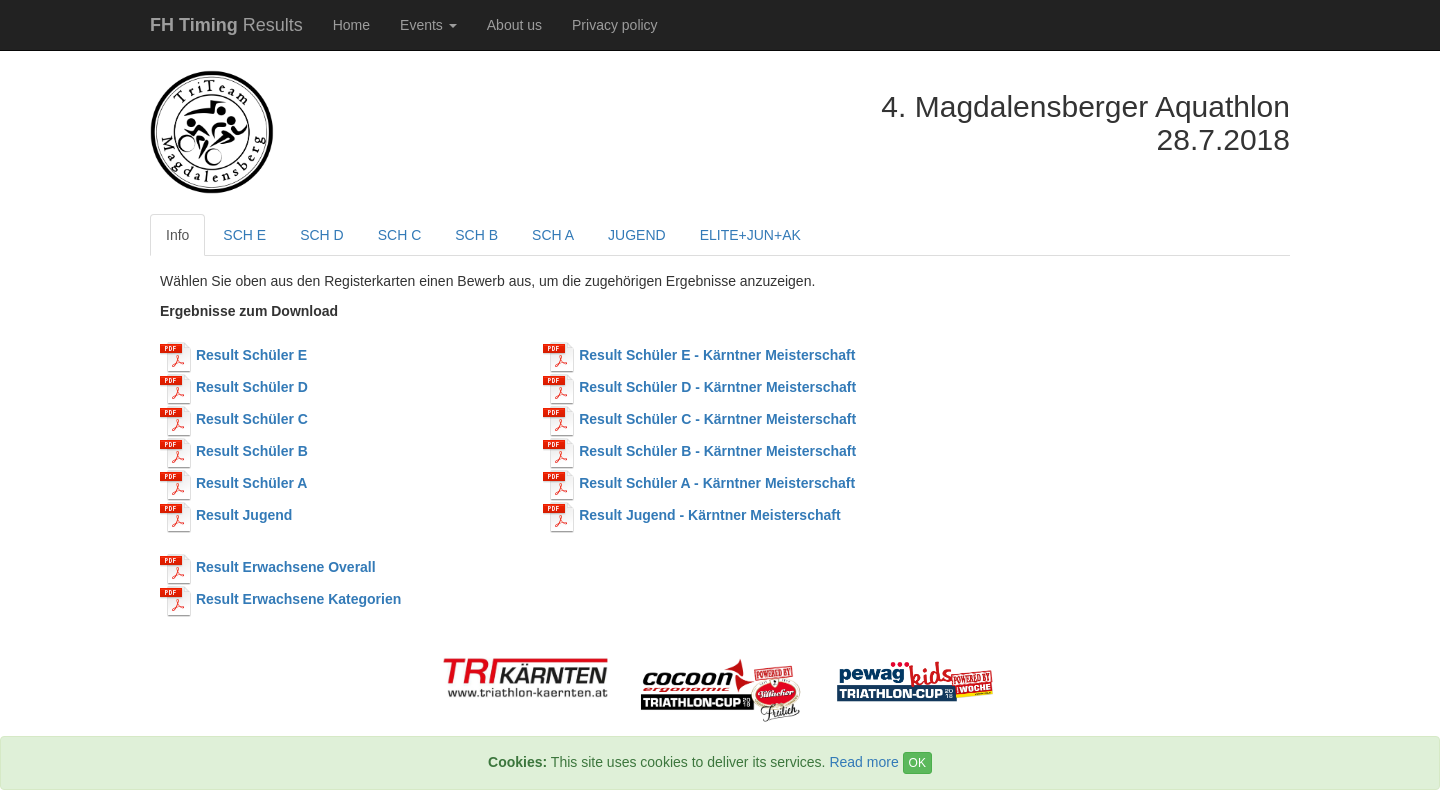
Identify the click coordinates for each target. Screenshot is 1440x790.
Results (226, 25)
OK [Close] (917, 763)
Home (351, 25)
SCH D (322, 235)
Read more (863, 762)
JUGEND (637, 235)
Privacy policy (615, 25)
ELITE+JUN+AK (750, 235)
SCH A (553, 235)
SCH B (476, 235)
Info (177, 235)
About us (514, 25)
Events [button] (428, 25)
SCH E (244, 235)
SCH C (400, 235)
